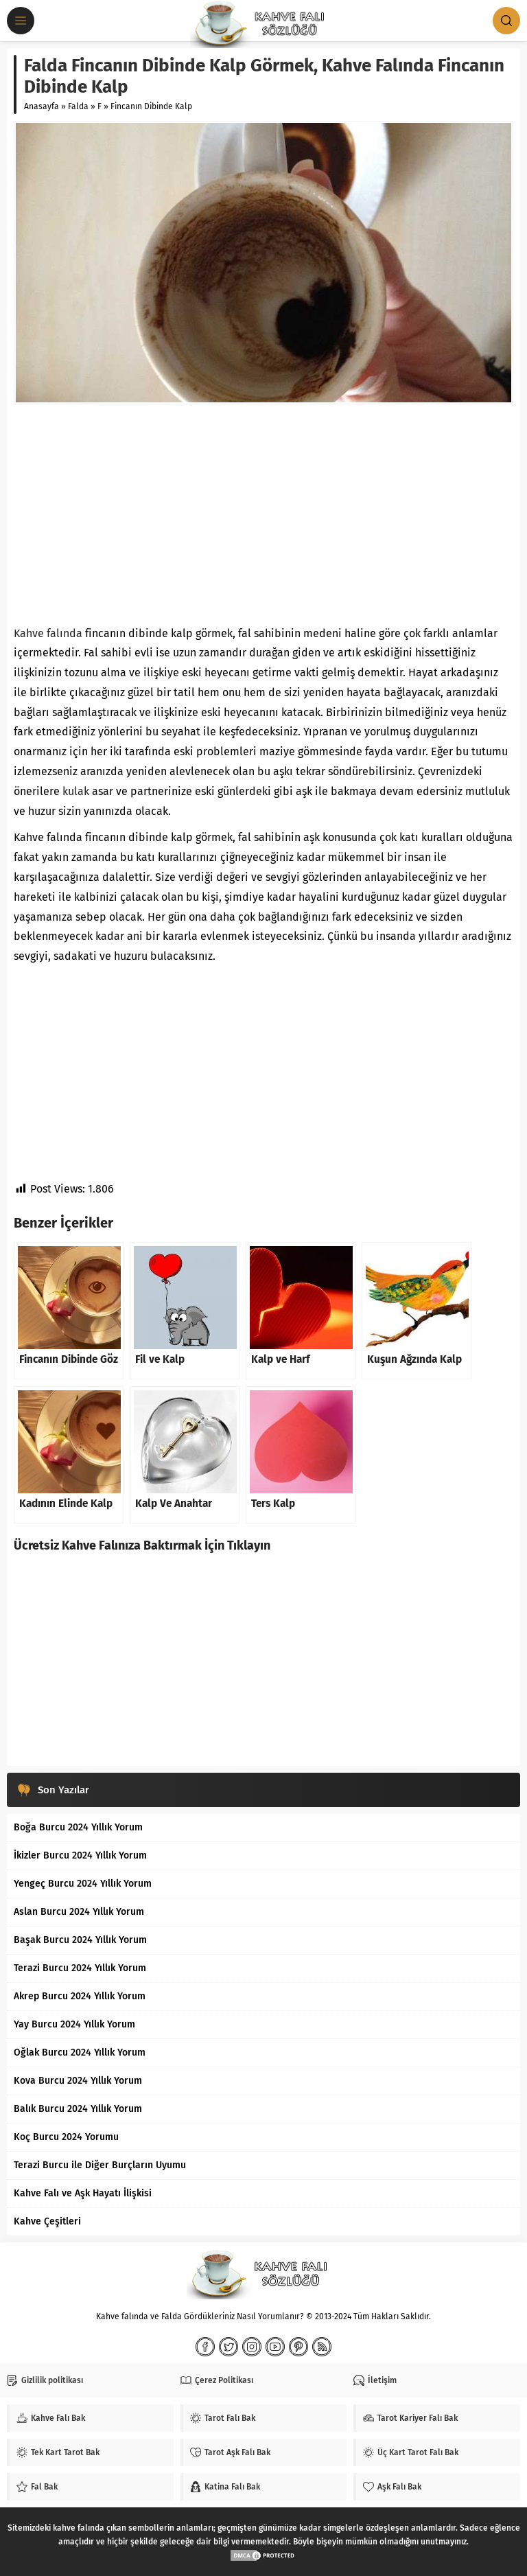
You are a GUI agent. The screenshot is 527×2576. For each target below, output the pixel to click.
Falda (78, 106)
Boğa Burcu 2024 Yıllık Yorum (78, 1827)
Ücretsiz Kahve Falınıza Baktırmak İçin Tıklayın (142, 1545)
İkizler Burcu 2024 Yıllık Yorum (80, 1855)
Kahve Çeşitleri (47, 2221)
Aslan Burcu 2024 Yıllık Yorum (79, 1912)
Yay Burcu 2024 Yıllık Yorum (74, 2024)
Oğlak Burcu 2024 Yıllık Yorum (79, 2052)
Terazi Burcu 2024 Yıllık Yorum (80, 1968)
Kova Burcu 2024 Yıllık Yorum (78, 2080)
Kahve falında (48, 633)
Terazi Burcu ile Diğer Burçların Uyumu (100, 2165)
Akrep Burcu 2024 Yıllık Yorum (79, 1996)
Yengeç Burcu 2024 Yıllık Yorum (83, 1883)
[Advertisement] (263, 514)
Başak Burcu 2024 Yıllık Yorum (80, 1940)
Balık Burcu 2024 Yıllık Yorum (78, 2109)
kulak (75, 791)
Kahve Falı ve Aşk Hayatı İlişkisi (83, 2193)
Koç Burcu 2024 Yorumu (66, 2137)
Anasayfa (41, 106)
